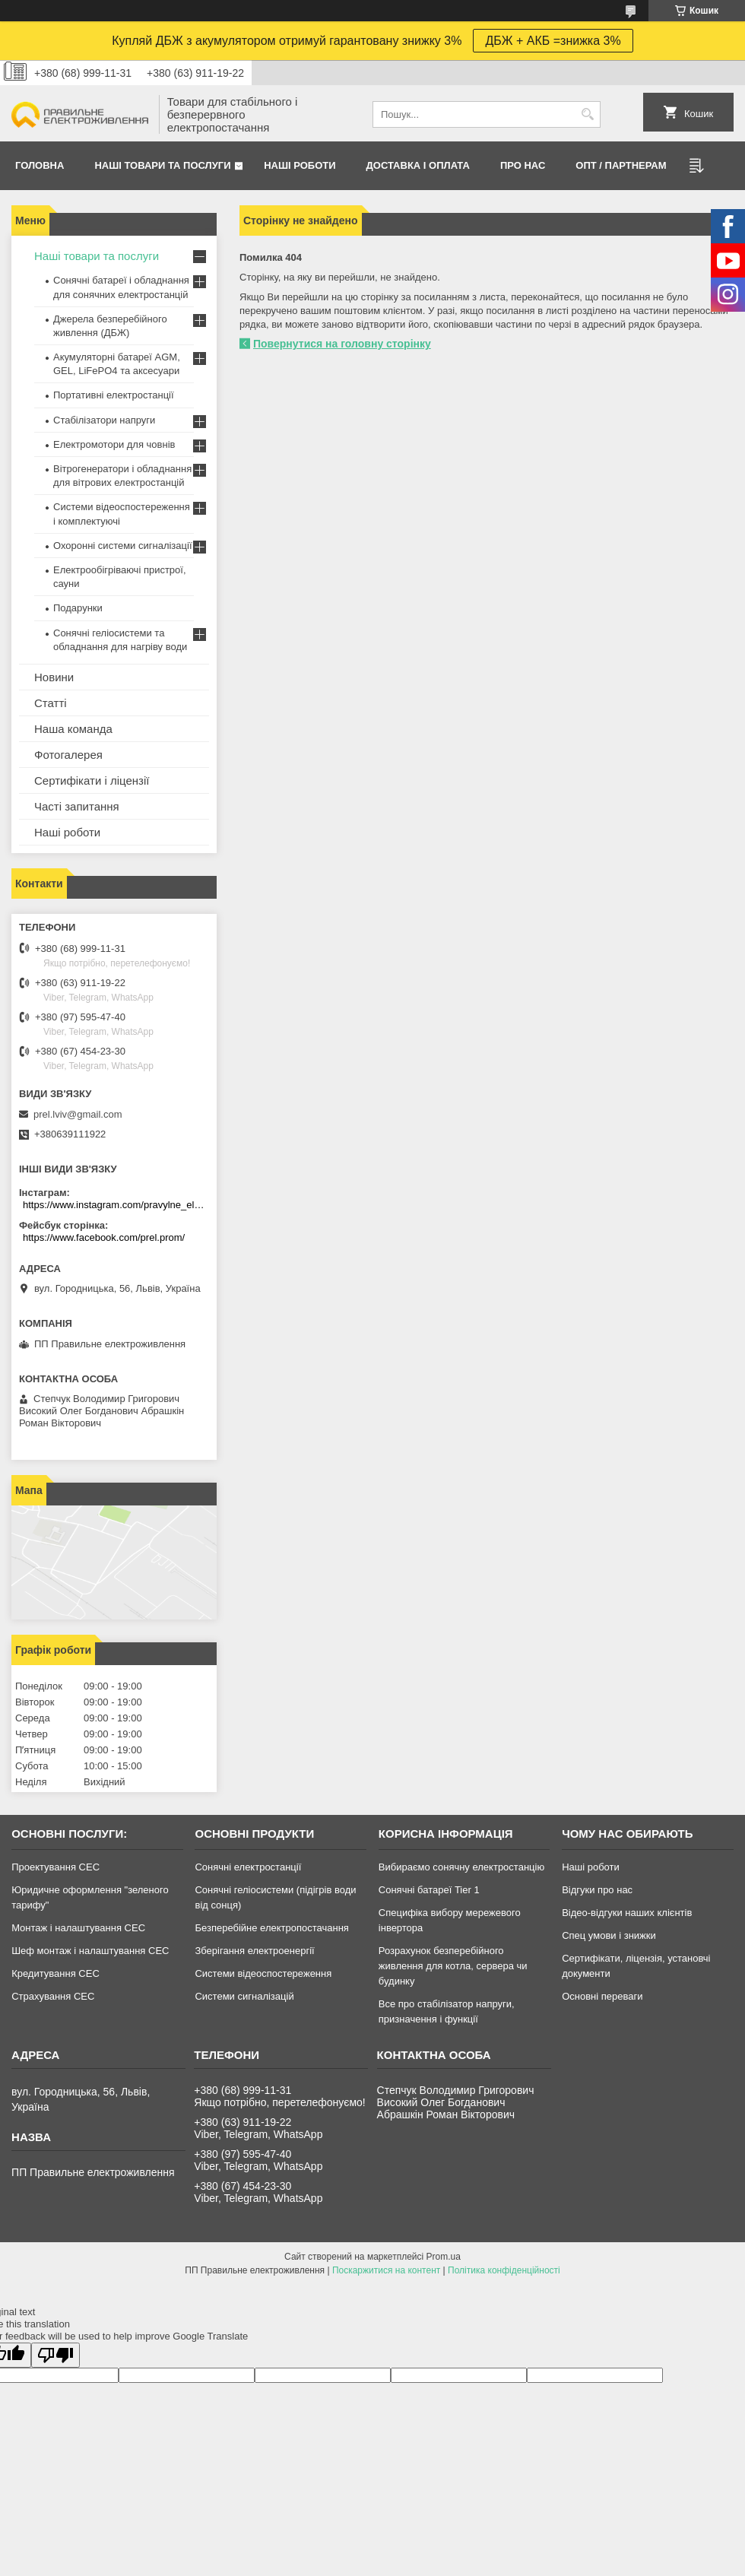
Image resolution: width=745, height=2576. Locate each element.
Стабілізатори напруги (104, 420)
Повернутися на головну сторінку (342, 344)
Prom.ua (443, 2256)
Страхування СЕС (52, 1996)
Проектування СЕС (55, 1867)
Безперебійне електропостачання (271, 1928)
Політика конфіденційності (504, 2270)
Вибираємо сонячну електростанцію (461, 1867)
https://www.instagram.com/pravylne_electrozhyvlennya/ (116, 1204)
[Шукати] (587, 114)
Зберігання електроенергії (254, 1950)
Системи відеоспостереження (263, 1973)
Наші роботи (67, 832)
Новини (54, 677)
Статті (50, 702)
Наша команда (73, 728)
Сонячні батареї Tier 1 (429, 1890)
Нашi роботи (299, 165)
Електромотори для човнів (114, 444)
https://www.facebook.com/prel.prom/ (104, 1237)
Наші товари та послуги (162, 165)
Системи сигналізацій (244, 1996)
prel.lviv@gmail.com (77, 1114)
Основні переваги (602, 1996)
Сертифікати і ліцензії (91, 780)
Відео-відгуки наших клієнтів (627, 1912)
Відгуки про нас (597, 1890)
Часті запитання (76, 806)
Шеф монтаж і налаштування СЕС (90, 1950)
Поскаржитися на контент (386, 2270)
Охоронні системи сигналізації (122, 545)
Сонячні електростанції (248, 1867)
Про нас (522, 165)
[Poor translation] (55, 2355)
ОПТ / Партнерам (620, 165)
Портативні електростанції (113, 395)
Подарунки (78, 608)
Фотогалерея (68, 754)
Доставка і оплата (418, 165)
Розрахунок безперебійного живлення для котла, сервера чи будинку (453, 1966)
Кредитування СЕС (55, 1973)
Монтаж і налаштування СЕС (78, 1928)
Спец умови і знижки (609, 1935)
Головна (39, 165)
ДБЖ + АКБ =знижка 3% (552, 40)
